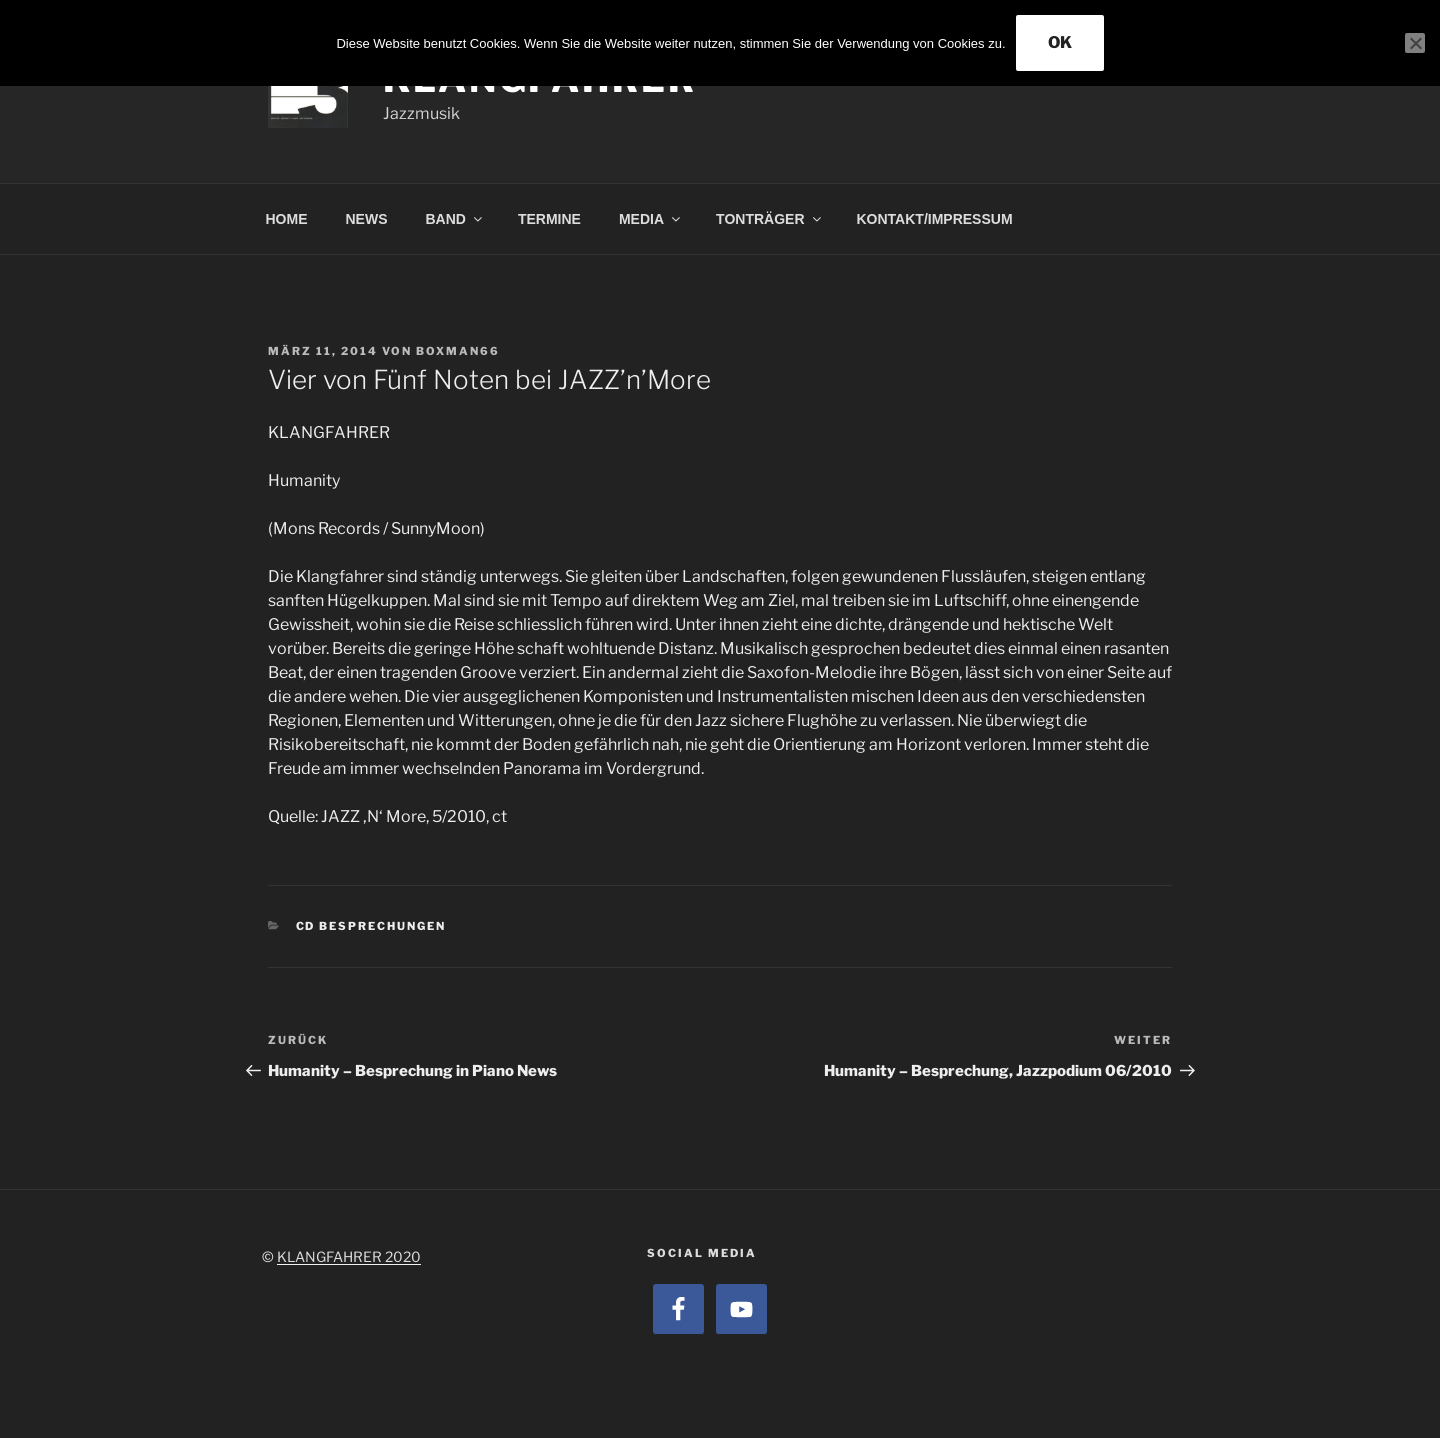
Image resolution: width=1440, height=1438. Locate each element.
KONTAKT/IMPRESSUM (935, 219)
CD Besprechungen (371, 926)
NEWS (367, 219)
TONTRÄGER (769, 219)
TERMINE (549, 219)
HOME (287, 219)
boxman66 (458, 351)
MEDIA (651, 219)
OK (1060, 42)
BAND (455, 219)
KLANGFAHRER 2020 (349, 1256)
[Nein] (1415, 43)
